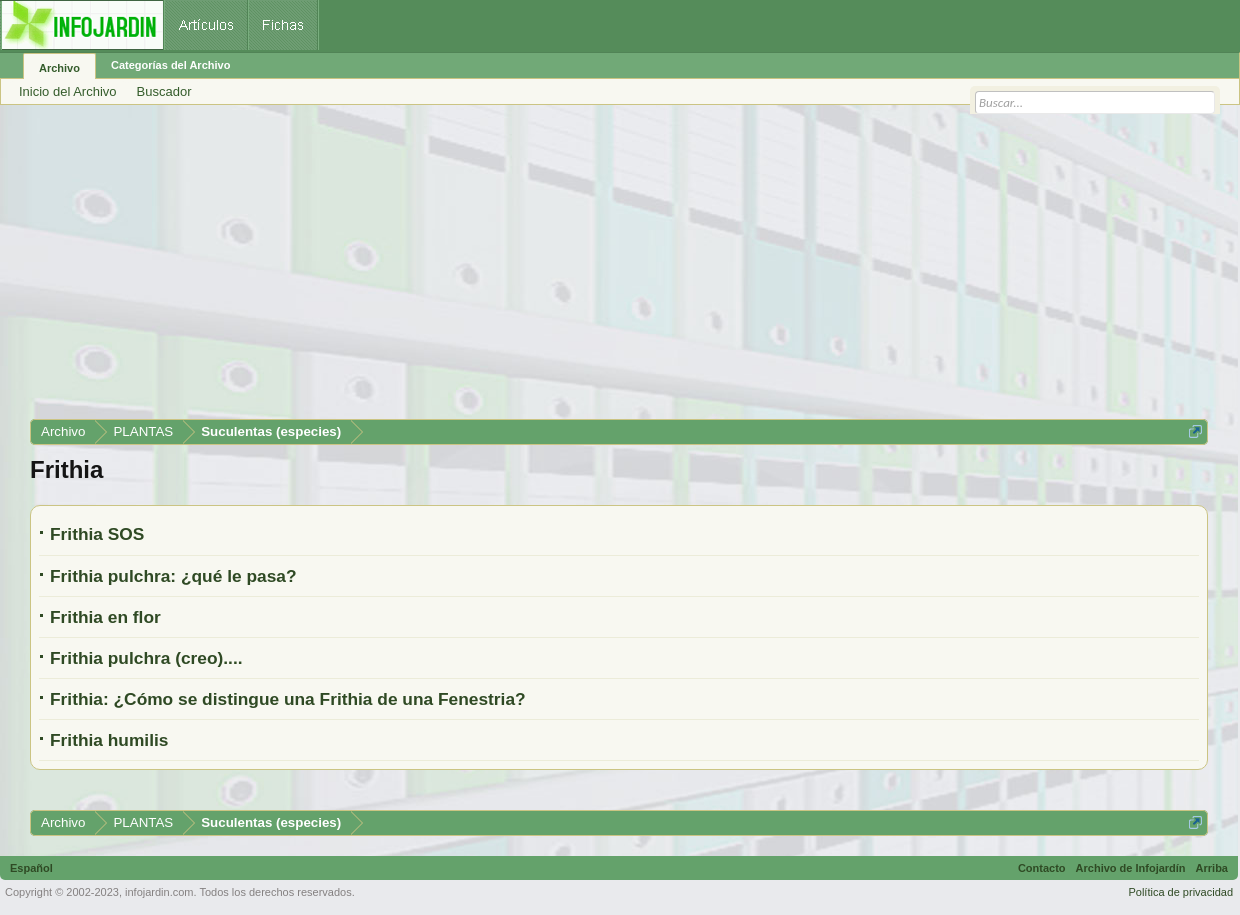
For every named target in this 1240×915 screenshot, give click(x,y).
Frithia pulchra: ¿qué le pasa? (173, 576)
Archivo (59, 68)
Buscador (164, 91)
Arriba (1212, 868)
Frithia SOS (97, 534)
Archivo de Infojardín (1131, 868)
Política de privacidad (1180, 892)
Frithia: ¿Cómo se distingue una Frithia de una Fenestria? (288, 699)
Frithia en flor (105, 617)
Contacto (1042, 868)
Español (31, 868)
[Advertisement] (619, 269)
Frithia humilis (109, 740)
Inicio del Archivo (68, 91)
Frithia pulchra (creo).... (146, 658)
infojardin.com (159, 892)
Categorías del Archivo (170, 65)
